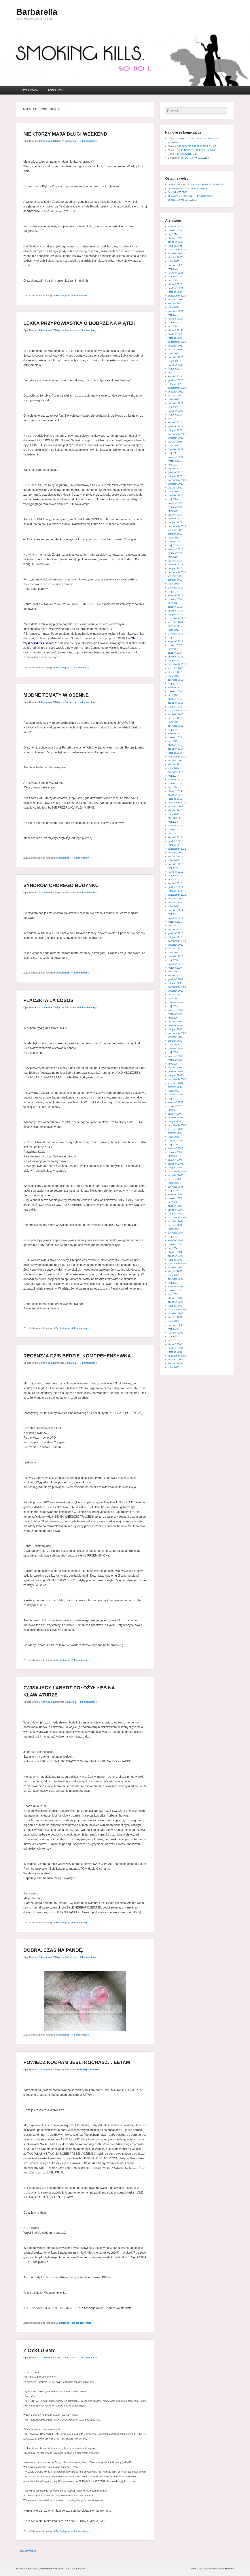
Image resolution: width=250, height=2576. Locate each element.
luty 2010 (173, 971)
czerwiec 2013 (175, 818)
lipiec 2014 (173, 768)
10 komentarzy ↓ (89, 2357)
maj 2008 (173, 1052)
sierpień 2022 (175, 395)
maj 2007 (173, 1098)
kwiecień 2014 (175, 779)
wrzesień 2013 (175, 806)
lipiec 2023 (173, 353)
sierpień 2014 (175, 764)
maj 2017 (173, 637)
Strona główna (29, 90)
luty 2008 (173, 1063)
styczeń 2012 (175, 883)
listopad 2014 (175, 752)
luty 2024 (173, 326)
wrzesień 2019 (175, 530)
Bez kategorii (63, 295)
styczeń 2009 (175, 1021)
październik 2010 (177, 941)
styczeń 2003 (175, 1298)
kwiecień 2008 (175, 1056)
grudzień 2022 (175, 380)
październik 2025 (177, 249)
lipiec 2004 (173, 1229)
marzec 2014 (175, 783)
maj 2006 (173, 1144)
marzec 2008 (175, 1060)
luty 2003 (173, 1294)
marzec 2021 (175, 460)
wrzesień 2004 (175, 1221)
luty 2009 (173, 1017)
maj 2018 (173, 591)
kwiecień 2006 (175, 1148)
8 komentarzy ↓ (88, 1007)
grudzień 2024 (175, 288)
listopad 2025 (175, 245)
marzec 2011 (175, 921)
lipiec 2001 (173, 1367)
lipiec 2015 (173, 722)
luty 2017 (173, 649)
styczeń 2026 (175, 238)
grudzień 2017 (175, 610)
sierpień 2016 (175, 672)
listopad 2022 (175, 384)
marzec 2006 (175, 1152)
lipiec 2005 (173, 1183)
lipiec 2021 (173, 445)
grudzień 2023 (175, 334)
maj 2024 (173, 314)
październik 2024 (177, 295)
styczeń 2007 (175, 1113)
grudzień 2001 (175, 1348)
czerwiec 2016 (175, 679)
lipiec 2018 (173, 583)
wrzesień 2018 (175, 576)
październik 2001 (177, 1355)
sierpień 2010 (175, 948)
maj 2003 (173, 1282)
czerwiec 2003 (175, 1279)
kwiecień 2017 (175, 641)
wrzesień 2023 (175, 345)
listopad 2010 (175, 937)
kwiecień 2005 (175, 1194)
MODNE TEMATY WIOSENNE (56, 695)
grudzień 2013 (175, 795)
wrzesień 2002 (175, 1313)
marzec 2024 (175, 322)
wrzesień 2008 (175, 1037)
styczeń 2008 (175, 1067)
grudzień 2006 (175, 1117)
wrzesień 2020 (175, 483)
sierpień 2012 (175, 856)
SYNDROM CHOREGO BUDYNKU (61, 885)
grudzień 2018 (175, 564)
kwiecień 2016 (175, 687)
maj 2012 (173, 868)
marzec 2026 (175, 230)
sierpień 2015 (175, 718)
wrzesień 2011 (175, 898)
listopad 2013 (175, 798)
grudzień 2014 (175, 748)
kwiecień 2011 (175, 918)
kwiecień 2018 (175, 595)
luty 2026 (173, 234)
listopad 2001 (175, 1351)
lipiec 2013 (173, 814)
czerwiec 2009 (175, 1002)
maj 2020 (173, 499)
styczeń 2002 (175, 1344)
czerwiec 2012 (175, 864)
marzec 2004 (175, 1244)
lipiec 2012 (173, 860)
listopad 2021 (175, 430)
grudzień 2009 (175, 979)
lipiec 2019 (173, 537)
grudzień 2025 (175, 242)
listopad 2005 (175, 1167)
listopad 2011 (175, 891)
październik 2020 (177, 480)
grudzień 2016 (175, 656)
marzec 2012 (175, 875)
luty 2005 (173, 1202)
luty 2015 (173, 741)
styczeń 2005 (175, 1206)
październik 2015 (177, 710)
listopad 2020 (175, 476)
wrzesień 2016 (175, 668)
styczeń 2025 (175, 284)
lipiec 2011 (173, 906)
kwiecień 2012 (175, 871)
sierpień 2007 (175, 1087)
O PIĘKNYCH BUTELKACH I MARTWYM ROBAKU (195, 184)
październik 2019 (177, 526)
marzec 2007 (175, 1106)
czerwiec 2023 (175, 357)
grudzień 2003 (175, 1256)
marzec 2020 (175, 507)
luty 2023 (173, 372)
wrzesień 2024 (175, 299)
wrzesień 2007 (175, 1083)
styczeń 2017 (175, 652)
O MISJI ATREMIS (187, 154)
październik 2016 (177, 664)
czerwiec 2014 (175, 772)
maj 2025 (173, 269)
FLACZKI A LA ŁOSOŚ (48, 1000)
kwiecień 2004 (175, 1240)
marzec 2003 (175, 1290)
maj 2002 (173, 1329)
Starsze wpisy (26, 2550)
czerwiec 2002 (175, 1325)
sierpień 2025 (175, 257)
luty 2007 (173, 1110)
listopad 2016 (175, 660)
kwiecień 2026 (175, 226)
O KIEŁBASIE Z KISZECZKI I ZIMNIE (196, 146)
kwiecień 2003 (175, 1286)
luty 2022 (173, 418)
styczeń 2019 (175, 560)
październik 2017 (177, 618)
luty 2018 (173, 603)
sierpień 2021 (175, 441)
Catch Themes (225, 2568)
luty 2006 (173, 1156)
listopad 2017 (175, 614)
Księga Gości (55, 90)
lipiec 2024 (173, 307)
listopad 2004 (175, 1213)
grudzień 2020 (175, 472)
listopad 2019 (175, 522)
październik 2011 (177, 894)
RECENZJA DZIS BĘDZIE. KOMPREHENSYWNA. (77, 1356)
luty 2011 (173, 925)
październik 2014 (177, 756)
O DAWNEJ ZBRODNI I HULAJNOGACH (190, 196)
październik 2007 (177, 1079)
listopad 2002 (175, 1305)
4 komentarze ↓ (88, 141)
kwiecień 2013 (175, 825)
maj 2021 (173, 453)
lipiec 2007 (173, 1090)
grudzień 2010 (175, 933)
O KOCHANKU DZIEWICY (195, 157)
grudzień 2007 (175, 1071)
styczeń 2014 (175, 791)
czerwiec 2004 (175, 1232)
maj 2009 (173, 1006)
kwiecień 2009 (175, 1010)
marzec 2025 (175, 276)
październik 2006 (177, 1125)
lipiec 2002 (173, 1321)
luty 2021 (173, 464)
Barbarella (36, 12)
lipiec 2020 (173, 491)
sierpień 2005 (175, 1179)
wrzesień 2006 (175, 1129)
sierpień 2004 (175, 1225)
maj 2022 (173, 407)
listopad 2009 (175, 983)
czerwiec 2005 (175, 1186)
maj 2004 (173, 1236)
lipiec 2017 (173, 629)
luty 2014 (173, 787)
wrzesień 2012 (175, 852)
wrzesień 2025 (175, 253)
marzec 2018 (175, 599)
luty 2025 (173, 280)
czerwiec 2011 (175, 910)
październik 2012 (177, 848)
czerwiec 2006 (175, 1140)
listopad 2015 (175, 706)
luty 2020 (173, 510)
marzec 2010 (175, 967)
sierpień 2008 (175, 1040)
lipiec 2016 (173, 676)
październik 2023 (177, 341)
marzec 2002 (175, 1336)
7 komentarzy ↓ (88, 1362)
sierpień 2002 (175, 1317)
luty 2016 (173, 695)
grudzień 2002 (175, 1301)
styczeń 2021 (175, 468)
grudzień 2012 (175, 841)
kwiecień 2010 (175, 964)
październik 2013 (177, 802)
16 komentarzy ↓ (89, 330)
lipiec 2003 (173, 1275)
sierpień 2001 (175, 1363)
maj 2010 (173, 960)
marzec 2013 (175, 829)
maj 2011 (173, 914)
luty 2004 (173, 1248)
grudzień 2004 (175, 1209)
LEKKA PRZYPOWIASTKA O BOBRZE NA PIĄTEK (79, 323)
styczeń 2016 (175, 699)
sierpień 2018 (175, 579)
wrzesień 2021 (175, 437)
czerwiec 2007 (175, 1094)
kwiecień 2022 (175, 410)
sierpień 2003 (175, 1271)
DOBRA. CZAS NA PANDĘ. (53, 1950)
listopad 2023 (175, 337)
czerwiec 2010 (175, 956)
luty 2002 (173, 1340)
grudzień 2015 (175, 702)
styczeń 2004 (175, 1252)
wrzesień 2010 (175, 944)
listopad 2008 (175, 1029)
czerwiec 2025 (175, 265)
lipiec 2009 (173, 998)
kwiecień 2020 (175, 503)
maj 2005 (173, 1190)
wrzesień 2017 (175, 622)
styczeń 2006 (175, 1159)
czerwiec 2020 (175, 495)
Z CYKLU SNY (39, 2350)
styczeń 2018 (175, 606)
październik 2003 (177, 1263)
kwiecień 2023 (175, 364)
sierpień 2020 (175, 487)
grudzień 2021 (175, 426)
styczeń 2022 (175, 422)
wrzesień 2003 (175, 1267)
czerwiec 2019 (175, 541)
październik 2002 (177, 1309)
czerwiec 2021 (175, 449)
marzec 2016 (175, 691)
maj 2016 (173, 683)
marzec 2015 (175, 737)
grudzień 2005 (175, 1163)
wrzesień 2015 (175, 714)
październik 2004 (177, 1217)
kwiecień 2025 (175, 272)
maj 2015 (173, 729)
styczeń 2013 (175, 837)
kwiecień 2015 (175, 733)
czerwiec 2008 (175, 1048)
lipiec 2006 (173, 1136)
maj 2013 (173, 821)
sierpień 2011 (175, 902)
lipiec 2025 (173, 261)
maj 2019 (173, 545)
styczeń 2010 (175, 975)
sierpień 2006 (175, 1133)
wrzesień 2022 (175, 391)
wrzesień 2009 (175, 990)
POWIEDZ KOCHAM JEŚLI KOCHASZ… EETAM (76, 2062)
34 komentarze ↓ (89, 1957)
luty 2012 (173, 879)
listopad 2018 (175, 568)
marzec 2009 (175, 1014)
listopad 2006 (175, 1121)
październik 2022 (177, 387)
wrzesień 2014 (175, 760)
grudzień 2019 (175, 518)
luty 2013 (173, 833)
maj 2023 (173, 361)
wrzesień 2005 (175, 1175)
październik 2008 (177, 1033)
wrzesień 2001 (175, 1359)
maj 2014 (173, 775)
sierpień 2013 (175, 810)
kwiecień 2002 (175, 1332)
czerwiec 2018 (175, 587)
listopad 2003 (175, 1259)
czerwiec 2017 (175, 633)
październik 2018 (177, 572)
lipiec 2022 (173, 399)
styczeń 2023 (175, 376)
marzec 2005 (175, 1198)
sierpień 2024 (175, 303)
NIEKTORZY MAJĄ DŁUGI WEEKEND (65, 134)
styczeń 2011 (175, 929)
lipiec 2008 (173, 1044)
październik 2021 (177, 434)
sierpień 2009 (175, 994)
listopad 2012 (175, 845)
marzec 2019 (175, 553)
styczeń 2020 (175, 514)
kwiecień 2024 (175, 318)
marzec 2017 (175, 645)
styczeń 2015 (175, 745)
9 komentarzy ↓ (88, 1701)
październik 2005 (177, 1171)
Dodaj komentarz (89, 2069)
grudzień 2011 (175, 887)
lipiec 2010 (173, 952)
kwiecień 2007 (175, 1102)
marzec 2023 (175, 368)
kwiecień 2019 (175, 549)
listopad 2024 (175, 292)
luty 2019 (173, 556)
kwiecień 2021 (175, 457)
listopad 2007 (175, 1075)
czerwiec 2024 (175, 311)
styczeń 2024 (175, 330)
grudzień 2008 (175, 1025)
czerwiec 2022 (175, 403)
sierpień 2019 (175, 533)
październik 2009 (177, 987)
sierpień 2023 (175, 349)
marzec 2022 (175, 414)
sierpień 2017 (175, 626)
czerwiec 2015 (175, 725)
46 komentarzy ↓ (89, 702)
